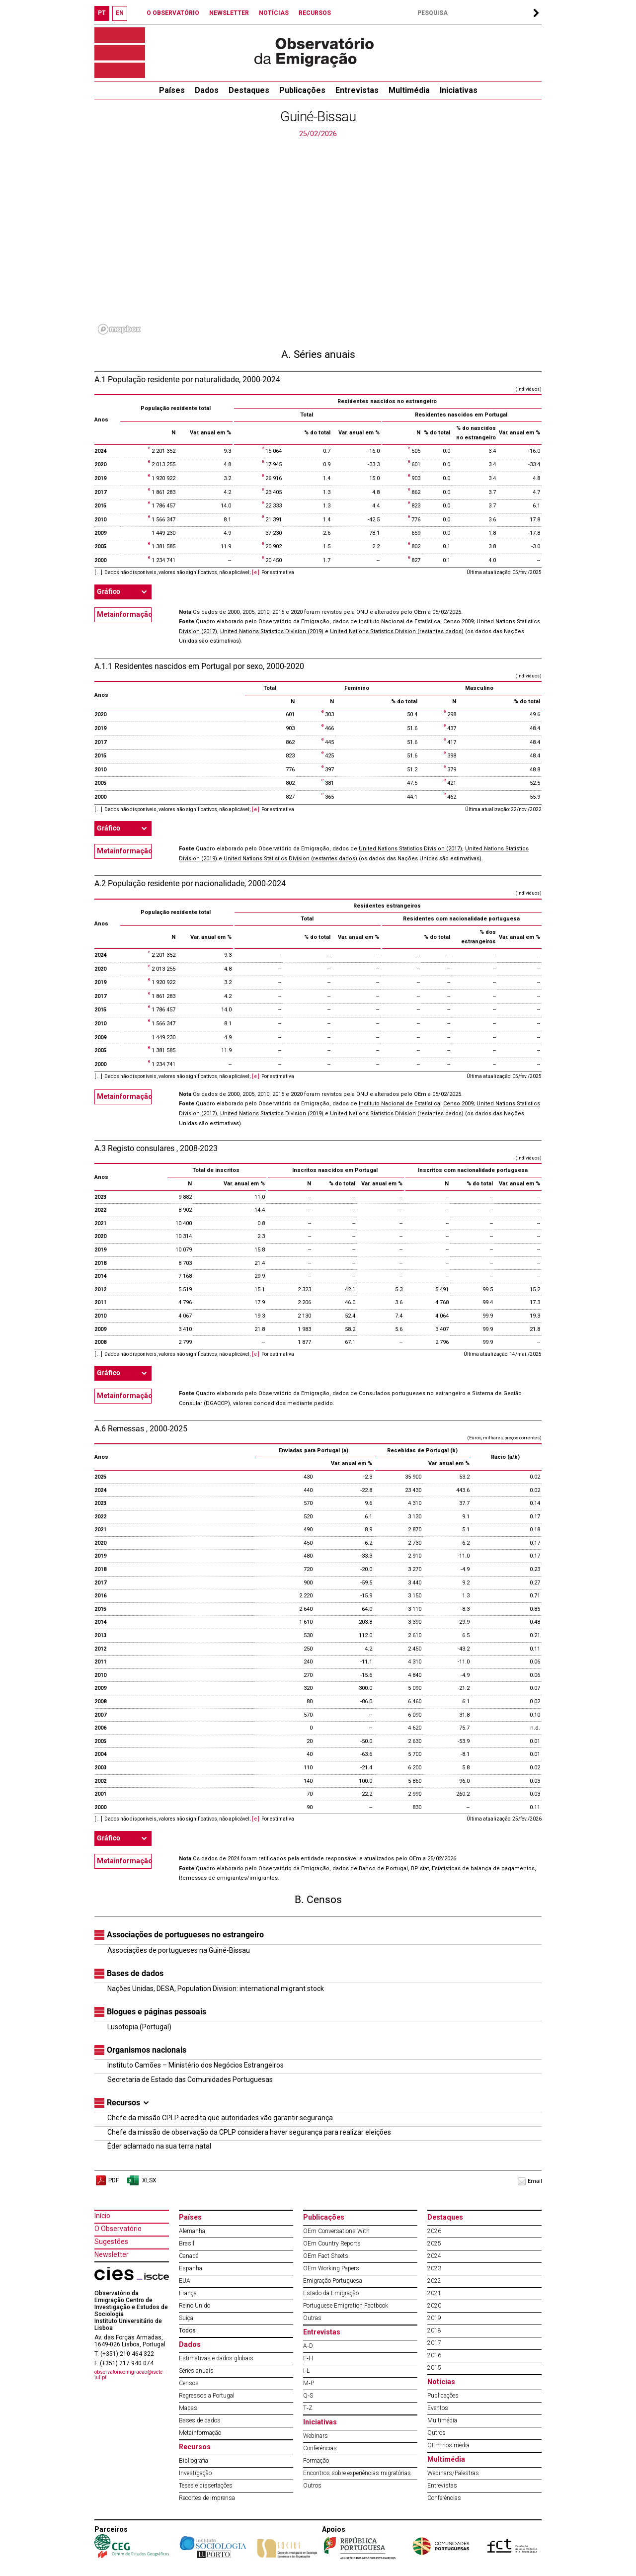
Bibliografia (193, 2460)
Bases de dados (200, 2420)
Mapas (188, 2408)
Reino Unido (194, 2305)
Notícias (441, 2382)
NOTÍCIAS (274, 12)
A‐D (308, 2345)
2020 (434, 2305)
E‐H (308, 2358)
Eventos (437, 2408)
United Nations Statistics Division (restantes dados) (397, 631)
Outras (312, 2318)
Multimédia (409, 90)
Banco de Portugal (383, 1868)
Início (102, 2216)
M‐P (308, 2383)
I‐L (306, 2370)
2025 (434, 2243)
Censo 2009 (458, 621)
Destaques (249, 90)
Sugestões (111, 2241)
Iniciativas (458, 90)
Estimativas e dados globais (216, 2358)
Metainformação (124, 614)
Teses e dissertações (206, 2485)
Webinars (315, 2435)
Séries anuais (196, 2370)
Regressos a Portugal (207, 2395)
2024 (434, 2255)
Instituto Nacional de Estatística (399, 621)
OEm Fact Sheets (325, 2255)
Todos (187, 2330)
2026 (434, 2231)
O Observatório (118, 2229)
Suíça (186, 2318)
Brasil (186, 2243)
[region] (318, 238)
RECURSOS (315, 12)
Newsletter (111, 2254)
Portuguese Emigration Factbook (345, 2305)
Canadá (189, 2255)
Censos (189, 2383)
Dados (207, 90)
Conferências (320, 2448)
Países (190, 2217)
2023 (434, 2268)
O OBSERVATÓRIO (173, 12)
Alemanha (192, 2231)
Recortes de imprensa (207, 2497)
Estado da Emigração (331, 2293)
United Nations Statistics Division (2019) (271, 631)
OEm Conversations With (336, 2231)
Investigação (195, 2473)
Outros (312, 2485)
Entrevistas (357, 90)
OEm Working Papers (331, 2268)
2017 (434, 2342)
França (188, 2293)
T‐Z (308, 2408)
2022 (434, 2280)
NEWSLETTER (229, 12)
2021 (434, 2293)
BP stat (420, 1868)
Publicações (302, 90)
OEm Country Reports (332, 2243)
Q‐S (308, 2395)
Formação (316, 2460)
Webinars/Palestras (453, 2473)
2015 (434, 2367)
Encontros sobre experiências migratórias (357, 2473)
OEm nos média (448, 2445)
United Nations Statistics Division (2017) (410, 848)
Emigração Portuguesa (332, 2280)
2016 (434, 2355)
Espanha (190, 2268)
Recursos (195, 2447)
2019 (434, 2318)
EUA (184, 2280)
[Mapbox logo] (119, 329)
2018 (434, 2330)
